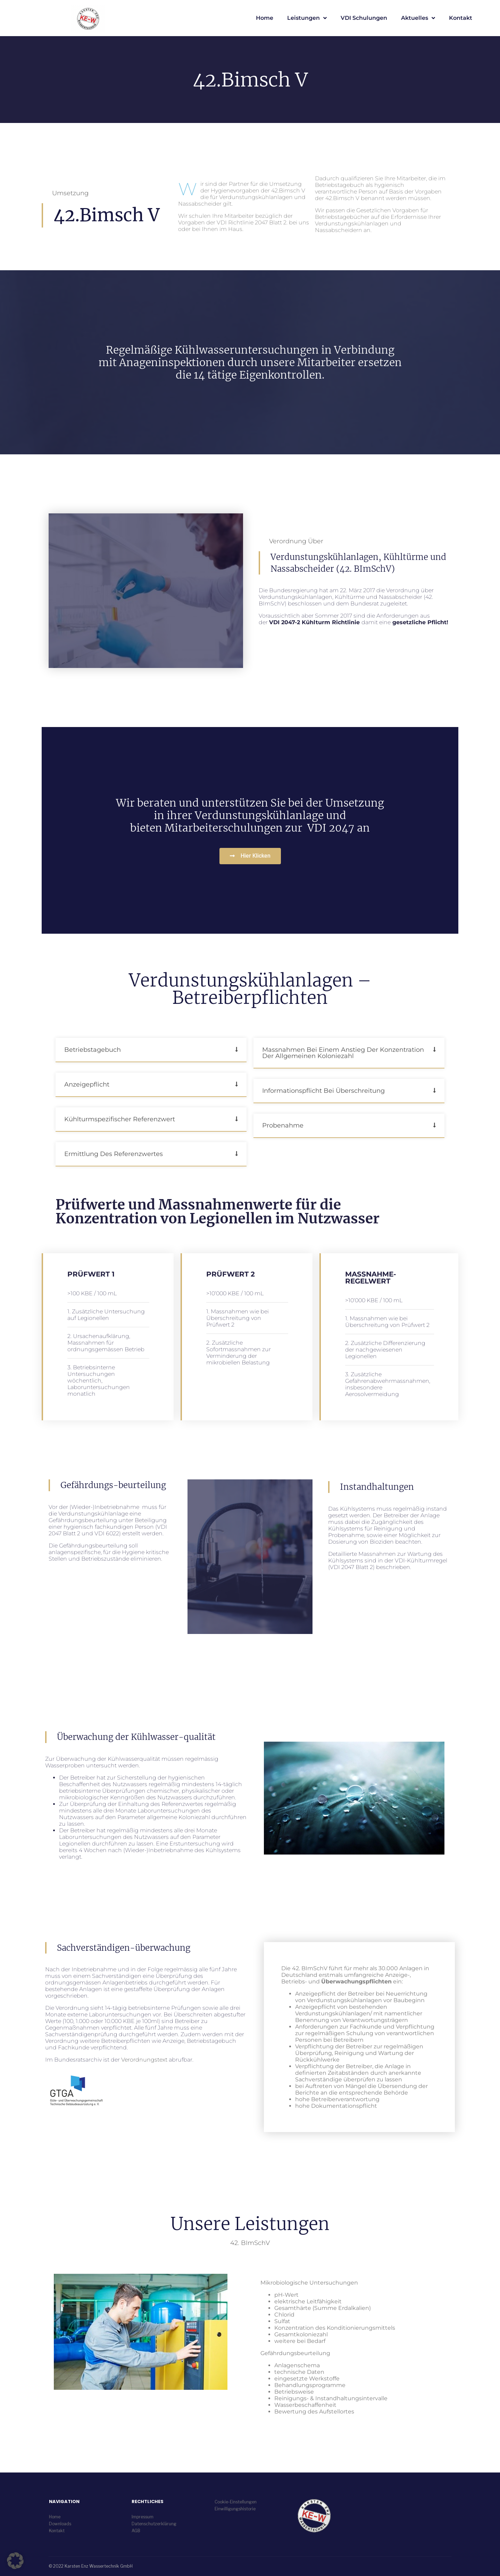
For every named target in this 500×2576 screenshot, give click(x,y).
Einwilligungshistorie (235, 2508)
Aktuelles (418, 18)
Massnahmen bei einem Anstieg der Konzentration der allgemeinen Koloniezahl (343, 1053)
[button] (151, 1050)
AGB (136, 2530)
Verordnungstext (144, 2059)
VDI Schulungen (364, 18)
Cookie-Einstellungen (236, 2501)
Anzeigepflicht (86, 1084)
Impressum (142, 2516)
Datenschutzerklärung (154, 2523)
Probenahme (282, 1125)
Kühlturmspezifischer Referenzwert (119, 1119)
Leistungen (307, 18)
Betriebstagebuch (92, 1050)
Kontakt (460, 18)
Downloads (60, 2523)
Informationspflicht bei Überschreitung (323, 1091)
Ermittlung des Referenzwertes (113, 1154)
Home (264, 18)
